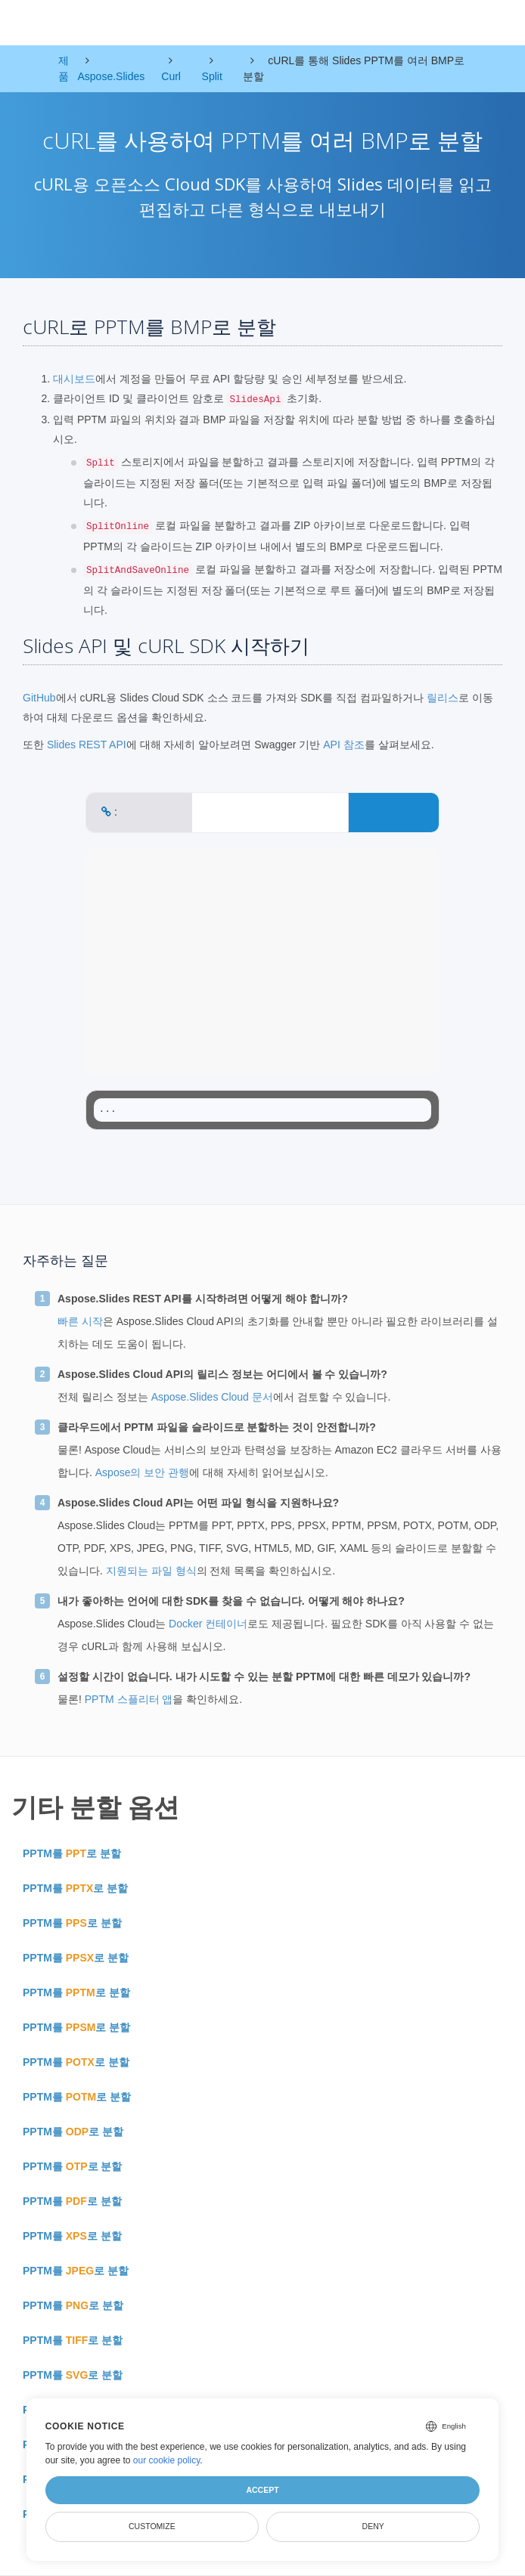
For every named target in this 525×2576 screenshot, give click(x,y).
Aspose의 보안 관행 (142, 1472)
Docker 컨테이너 (208, 1624)
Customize (152, 2526)
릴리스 (442, 698)
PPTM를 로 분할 (72, 1853)
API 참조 (343, 744)
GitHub (39, 698)
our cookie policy (166, 2460)
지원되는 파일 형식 (151, 1571)
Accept (262, 2489)
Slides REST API (86, 744)
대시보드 (74, 379)
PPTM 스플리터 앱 (129, 1699)
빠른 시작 (80, 1321)
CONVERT (393, 812)
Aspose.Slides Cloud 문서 (212, 1397)
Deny (373, 2526)
